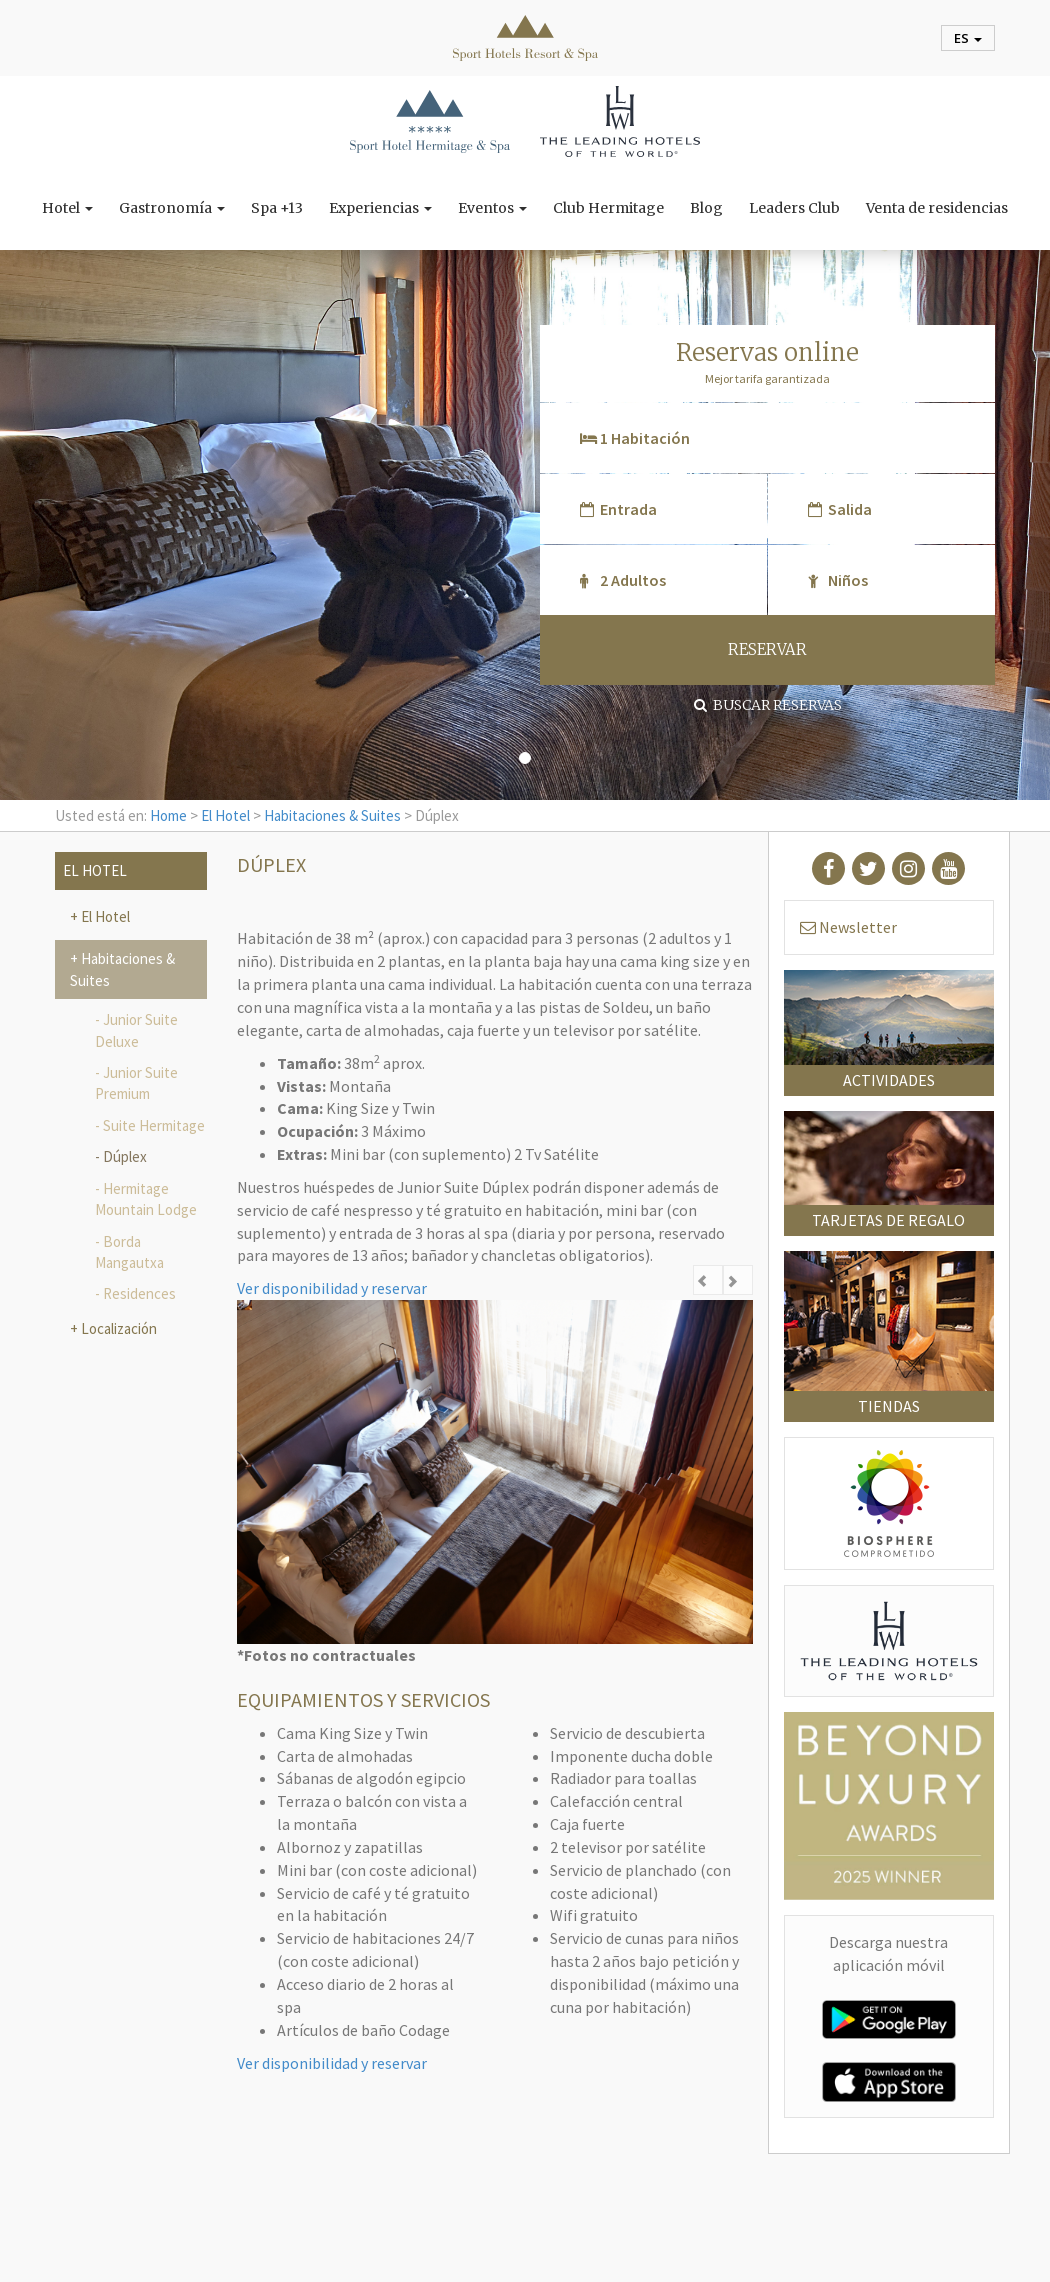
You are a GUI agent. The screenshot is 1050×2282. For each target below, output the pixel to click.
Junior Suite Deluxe (136, 1030)
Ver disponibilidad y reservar (332, 1288)
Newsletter (848, 927)
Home (168, 815)
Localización (117, 1328)
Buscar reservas (768, 705)
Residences (139, 1293)
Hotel (67, 208)
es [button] (968, 38)
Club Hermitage (608, 208)
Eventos (492, 208)
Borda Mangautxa (129, 1252)
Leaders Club (794, 208)
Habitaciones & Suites (332, 815)
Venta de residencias (937, 208)
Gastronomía (172, 208)
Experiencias (380, 208)
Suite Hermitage (154, 1125)
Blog (706, 208)
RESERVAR (767, 649)
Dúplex (125, 1156)
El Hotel (225, 815)
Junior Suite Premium (136, 1083)
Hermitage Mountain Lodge (146, 1199)
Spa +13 (277, 208)
